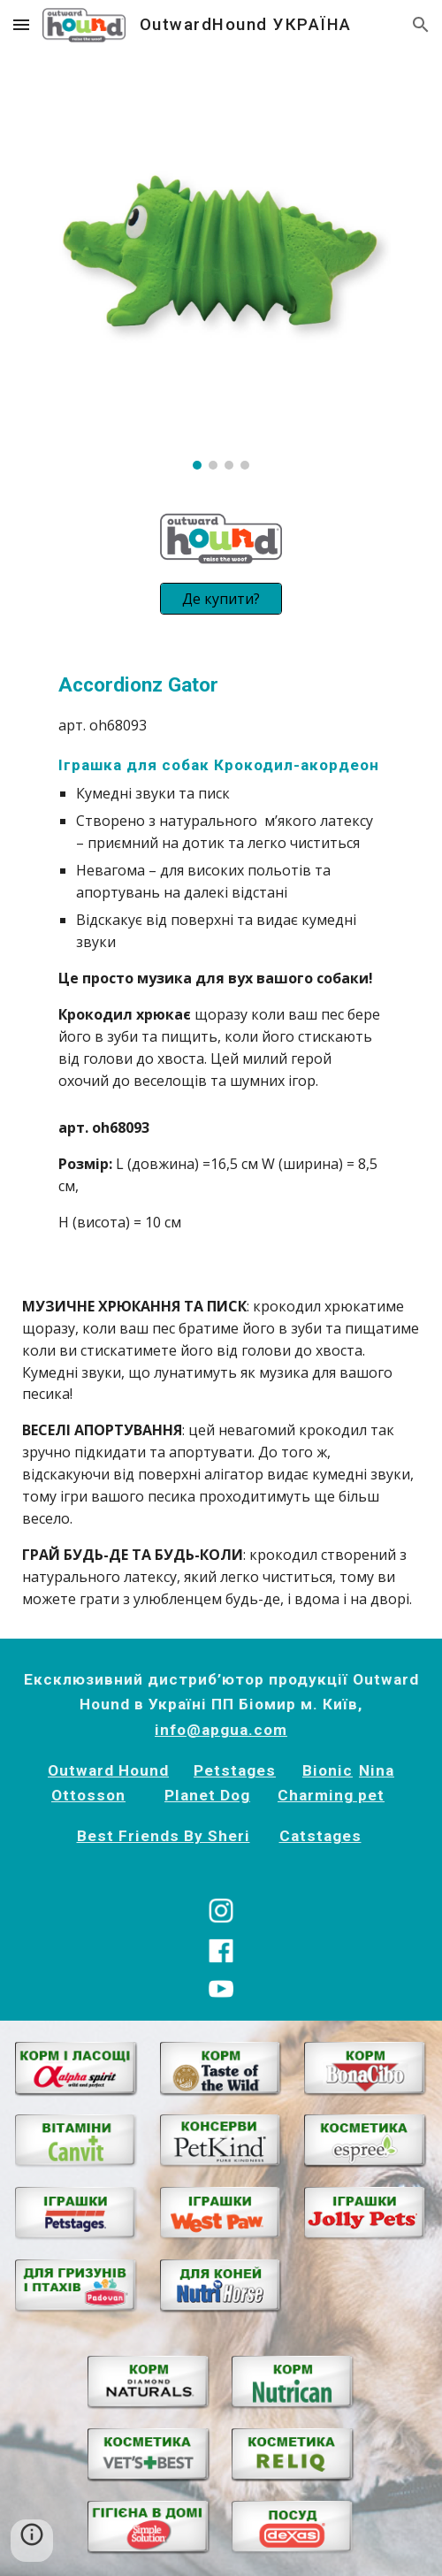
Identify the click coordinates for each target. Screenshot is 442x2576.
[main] (221, 881)
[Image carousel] (221, 270)
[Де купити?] (221, 599)
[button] (21, 24)
